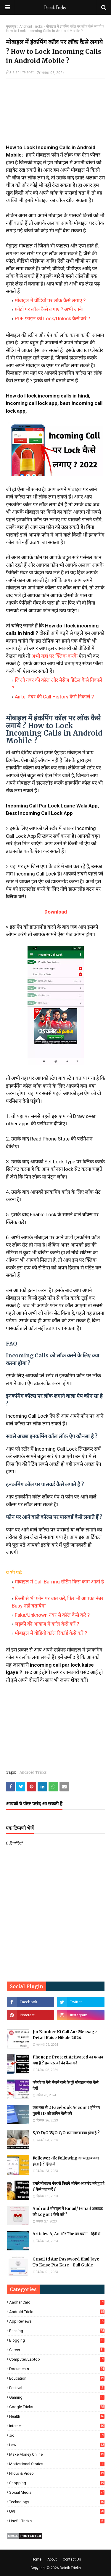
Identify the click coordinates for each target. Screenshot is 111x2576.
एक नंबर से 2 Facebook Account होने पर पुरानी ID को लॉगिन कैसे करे (66, 2110)
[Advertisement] (55, 114)
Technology (56, 2502)
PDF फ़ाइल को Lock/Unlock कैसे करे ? (52, 318)
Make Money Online (56, 2454)
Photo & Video (56, 2473)
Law (56, 2445)
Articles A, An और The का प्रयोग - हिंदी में (66, 2233)
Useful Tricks (56, 2521)
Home (36, 2559)
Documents (56, 2369)
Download (55, 912)
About (52, 2559)
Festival (56, 2388)
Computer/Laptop (56, 2359)
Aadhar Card (56, 2302)
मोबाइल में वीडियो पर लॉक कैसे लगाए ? (50, 300)
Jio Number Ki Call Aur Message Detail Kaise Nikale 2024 (65, 2034)
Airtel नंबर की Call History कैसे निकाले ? (54, 697)
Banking (56, 2331)
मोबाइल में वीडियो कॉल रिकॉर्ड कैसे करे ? (51, 1633)
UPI (56, 2511)
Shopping (56, 2483)
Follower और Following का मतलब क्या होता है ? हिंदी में (66, 2161)
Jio (56, 2435)
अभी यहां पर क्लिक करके (54, 656)
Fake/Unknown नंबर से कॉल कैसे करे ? (52, 1615)
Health (56, 2416)
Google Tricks (56, 2407)
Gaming (56, 2397)
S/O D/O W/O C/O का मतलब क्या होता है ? (66, 2132)
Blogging (56, 2340)
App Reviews (56, 2321)
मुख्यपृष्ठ (11, 26)
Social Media (56, 2492)
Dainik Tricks (70, 2568)
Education (56, 2378)
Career (56, 2350)
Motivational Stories (56, 2464)
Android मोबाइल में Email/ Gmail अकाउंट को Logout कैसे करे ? (68, 2211)
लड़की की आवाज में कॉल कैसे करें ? (47, 1624)
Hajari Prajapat (22, 72)
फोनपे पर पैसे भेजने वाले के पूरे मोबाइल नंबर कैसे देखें (66, 2085)
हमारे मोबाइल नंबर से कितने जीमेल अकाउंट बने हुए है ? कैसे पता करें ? (68, 2186)
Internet (56, 2426)
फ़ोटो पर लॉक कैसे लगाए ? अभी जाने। (49, 309)
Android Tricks (31, 26)
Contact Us (72, 2559)
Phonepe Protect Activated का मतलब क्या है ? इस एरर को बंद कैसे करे (68, 2060)
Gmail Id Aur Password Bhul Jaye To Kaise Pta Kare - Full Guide (66, 2262)
